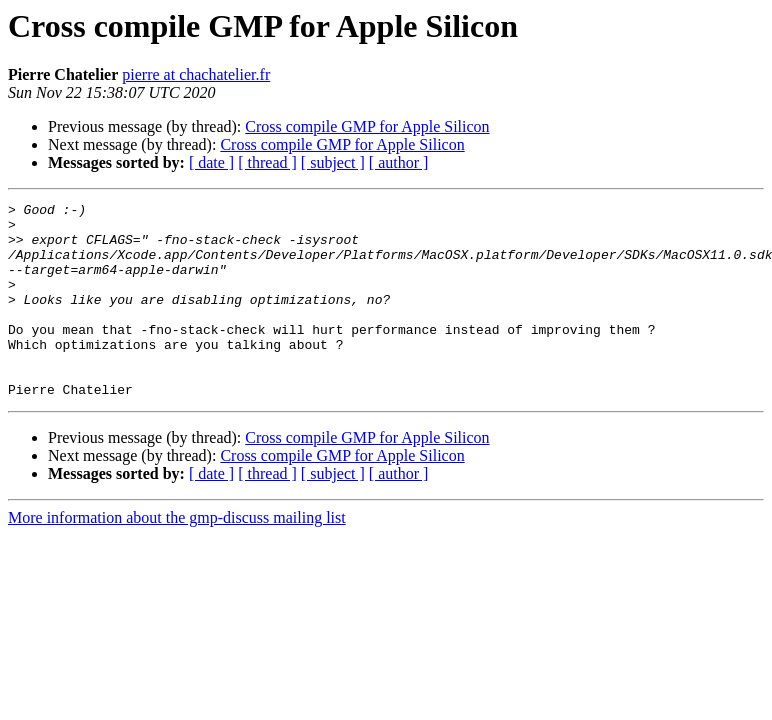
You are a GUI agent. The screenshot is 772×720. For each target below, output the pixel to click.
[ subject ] (333, 162)
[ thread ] (267, 162)
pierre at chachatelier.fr (196, 74)
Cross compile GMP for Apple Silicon (367, 126)
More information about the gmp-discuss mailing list (177, 556)
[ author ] (399, 162)
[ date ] (211, 162)
